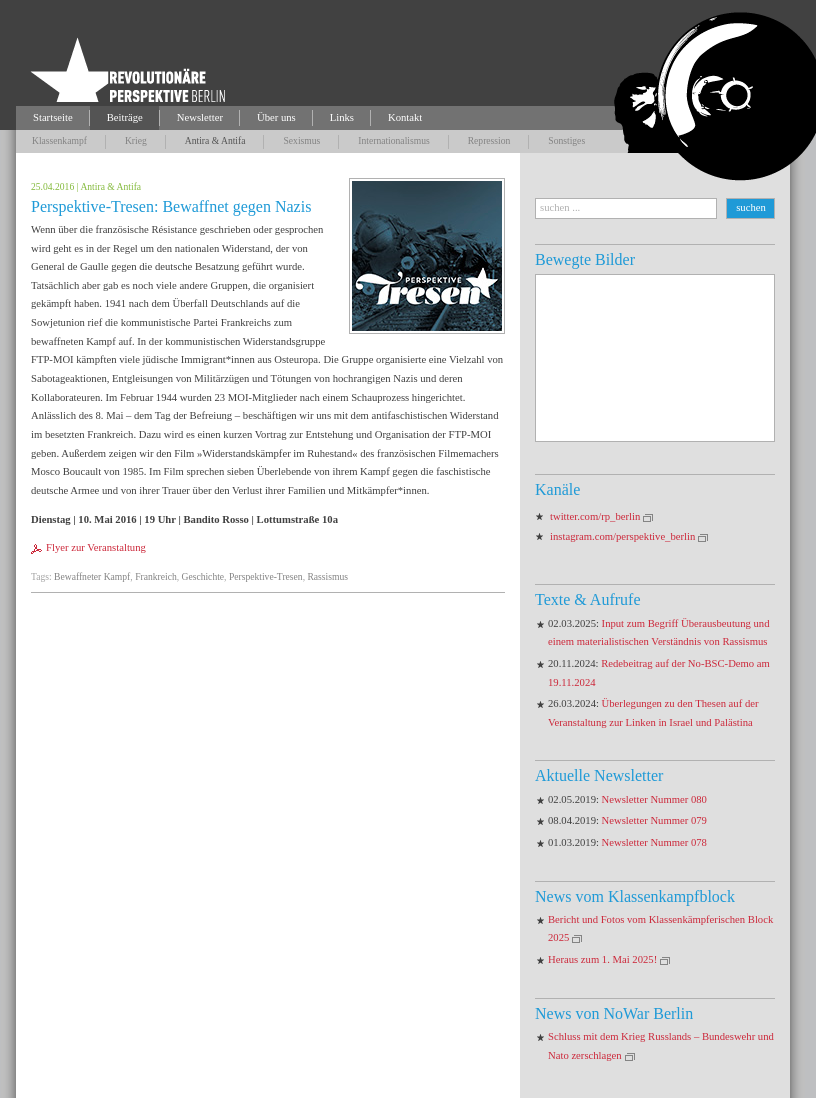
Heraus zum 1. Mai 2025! (602, 959)
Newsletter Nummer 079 (654, 820)
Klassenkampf (59, 140)
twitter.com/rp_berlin (595, 516)
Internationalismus (393, 140)
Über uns (276, 117)
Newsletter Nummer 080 (654, 799)
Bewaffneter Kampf (92, 576)
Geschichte (202, 576)
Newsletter (200, 117)
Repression (489, 140)
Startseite (53, 117)
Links (342, 117)
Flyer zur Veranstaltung (96, 547)
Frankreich (156, 576)
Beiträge (125, 117)
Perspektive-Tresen (266, 576)
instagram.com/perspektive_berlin (622, 536)
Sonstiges (566, 140)
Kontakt (405, 117)
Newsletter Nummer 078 (654, 842)
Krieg (136, 140)
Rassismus (327, 576)
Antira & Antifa (215, 140)
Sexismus (301, 140)
